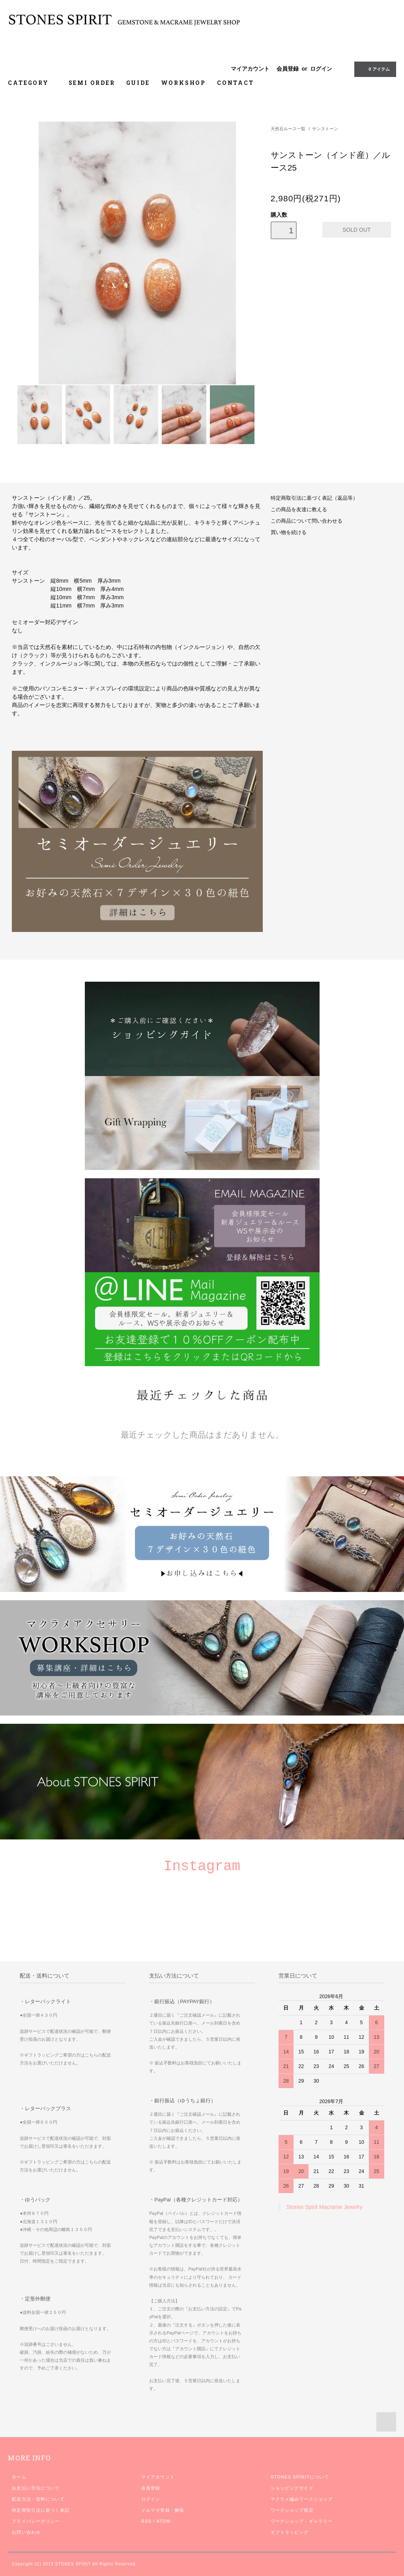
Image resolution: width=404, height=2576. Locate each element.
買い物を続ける (289, 532)
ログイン (321, 69)
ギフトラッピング (290, 2532)
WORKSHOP (183, 82)
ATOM (163, 2521)
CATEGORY (32, 82)
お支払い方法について (36, 2488)
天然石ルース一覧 (288, 128)
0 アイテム (374, 69)
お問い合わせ (26, 2532)
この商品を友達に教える (299, 509)
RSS (146, 2521)
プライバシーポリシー (36, 2521)
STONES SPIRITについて (300, 2477)
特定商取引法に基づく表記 (40, 2510)
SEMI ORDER (92, 82)
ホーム (19, 2477)
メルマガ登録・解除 (162, 2510)
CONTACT (235, 82)
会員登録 (288, 69)
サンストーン (325, 128)
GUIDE (138, 82)
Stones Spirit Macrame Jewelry (324, 2207)
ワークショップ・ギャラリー (302, 2521)
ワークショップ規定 (292, 2510)
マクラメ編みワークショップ (302, 2499)
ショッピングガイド (292, 2488)
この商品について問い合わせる (306, 521)
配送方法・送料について (38, 2499)
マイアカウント (250, 69)
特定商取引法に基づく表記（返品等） (314, 498)
